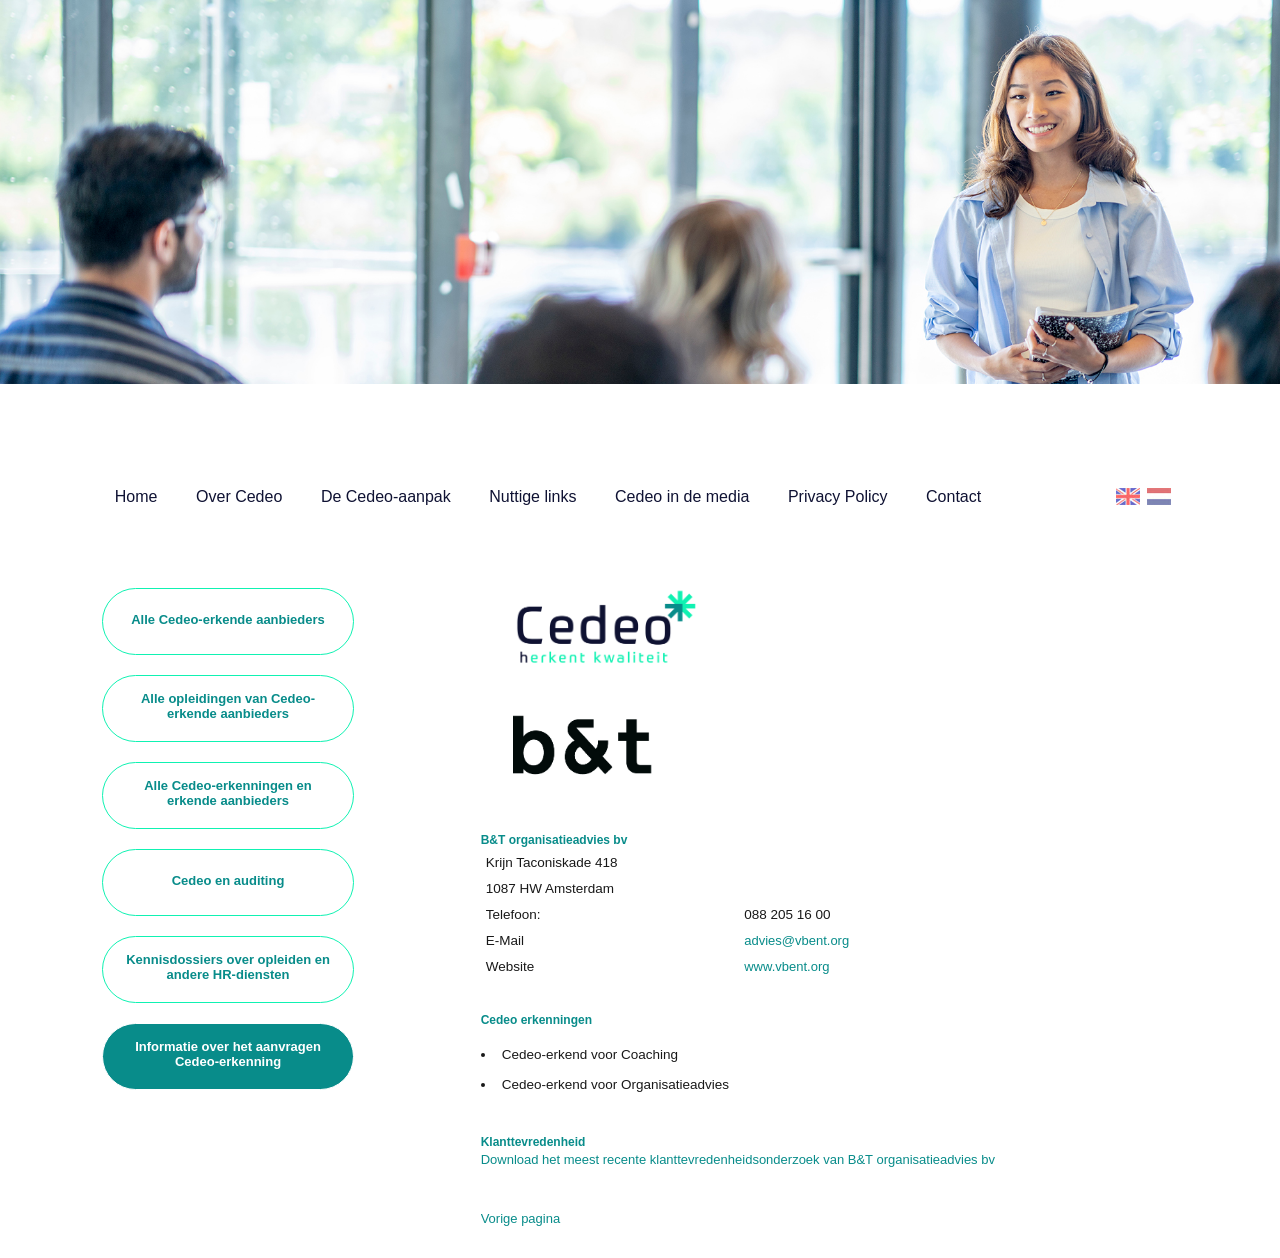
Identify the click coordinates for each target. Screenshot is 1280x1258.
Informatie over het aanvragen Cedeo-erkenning (228, 1054)
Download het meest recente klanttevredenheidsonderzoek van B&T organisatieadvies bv (738, 1159)
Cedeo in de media (682, 496)
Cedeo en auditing (228, 880)
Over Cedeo (239, 496)
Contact (953, 496)
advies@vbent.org (796, 940)
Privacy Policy (838, 496)
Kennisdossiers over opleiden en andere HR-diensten (228, 967)
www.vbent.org (786, 966)
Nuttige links (532, 496)
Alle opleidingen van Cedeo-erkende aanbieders (228, 706)
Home (136, 496)
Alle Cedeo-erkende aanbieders (228, 619)
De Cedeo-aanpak (386, 496)
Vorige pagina (521, 1218)
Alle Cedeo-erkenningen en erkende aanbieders (228, 793)
